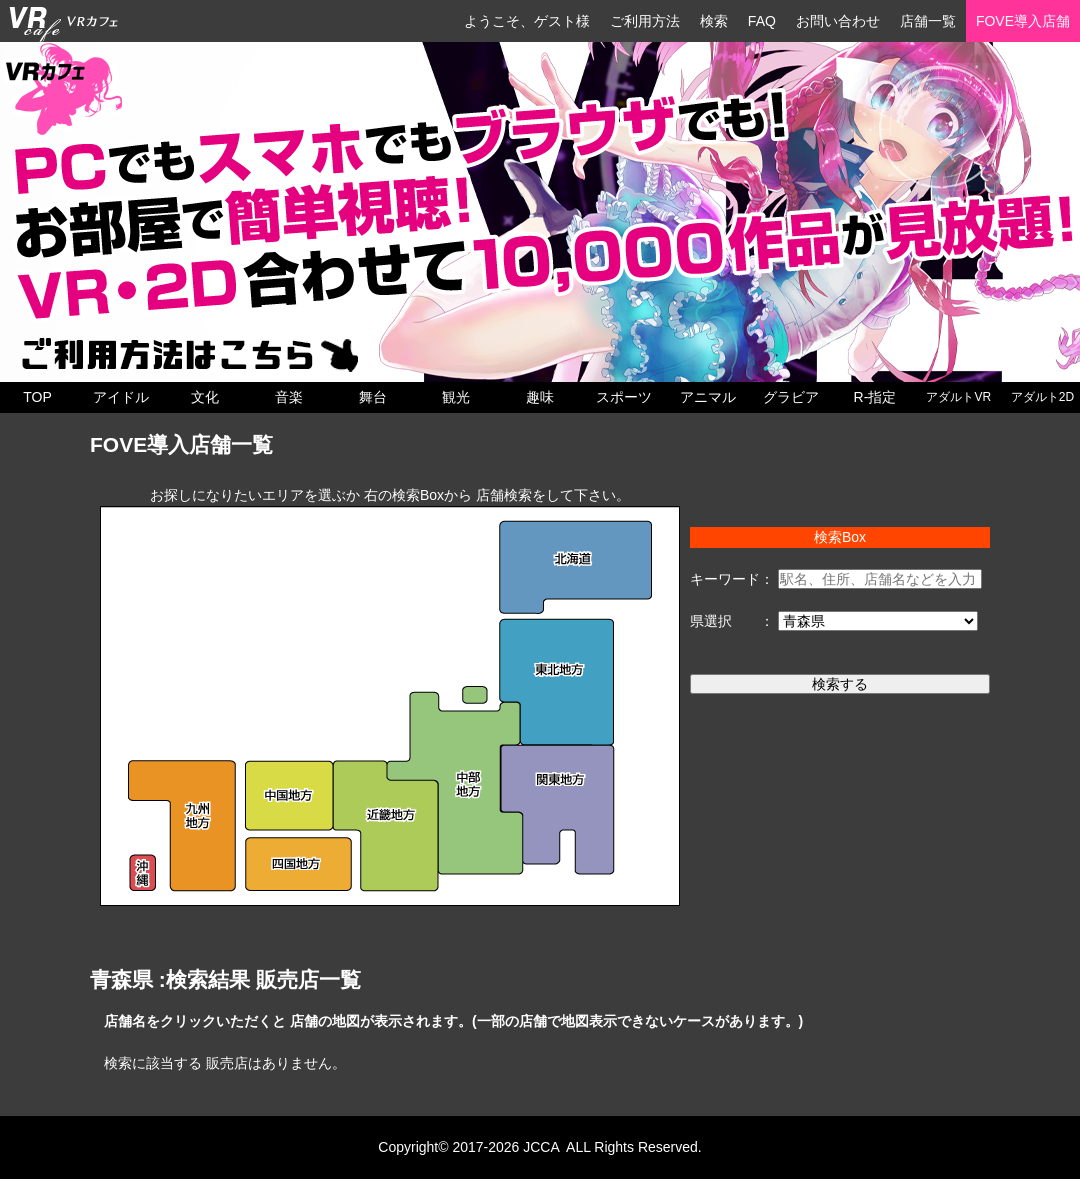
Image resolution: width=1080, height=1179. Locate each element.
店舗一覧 (928, 21)
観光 (456, 397)
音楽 (289, 397)
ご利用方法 (645, 21)
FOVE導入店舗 (1023, 21)
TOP (37, 397)
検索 (714, 21)
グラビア (791, 397)
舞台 (373, 397)
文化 (205, 397)
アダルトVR (958, 397)
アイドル (121, 397)
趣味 (540, 397)
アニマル (708, 397)
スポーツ (624, 397)
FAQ (762, 21)
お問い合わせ (838, 21)
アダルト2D (1042, 397)
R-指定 (875, 397)
